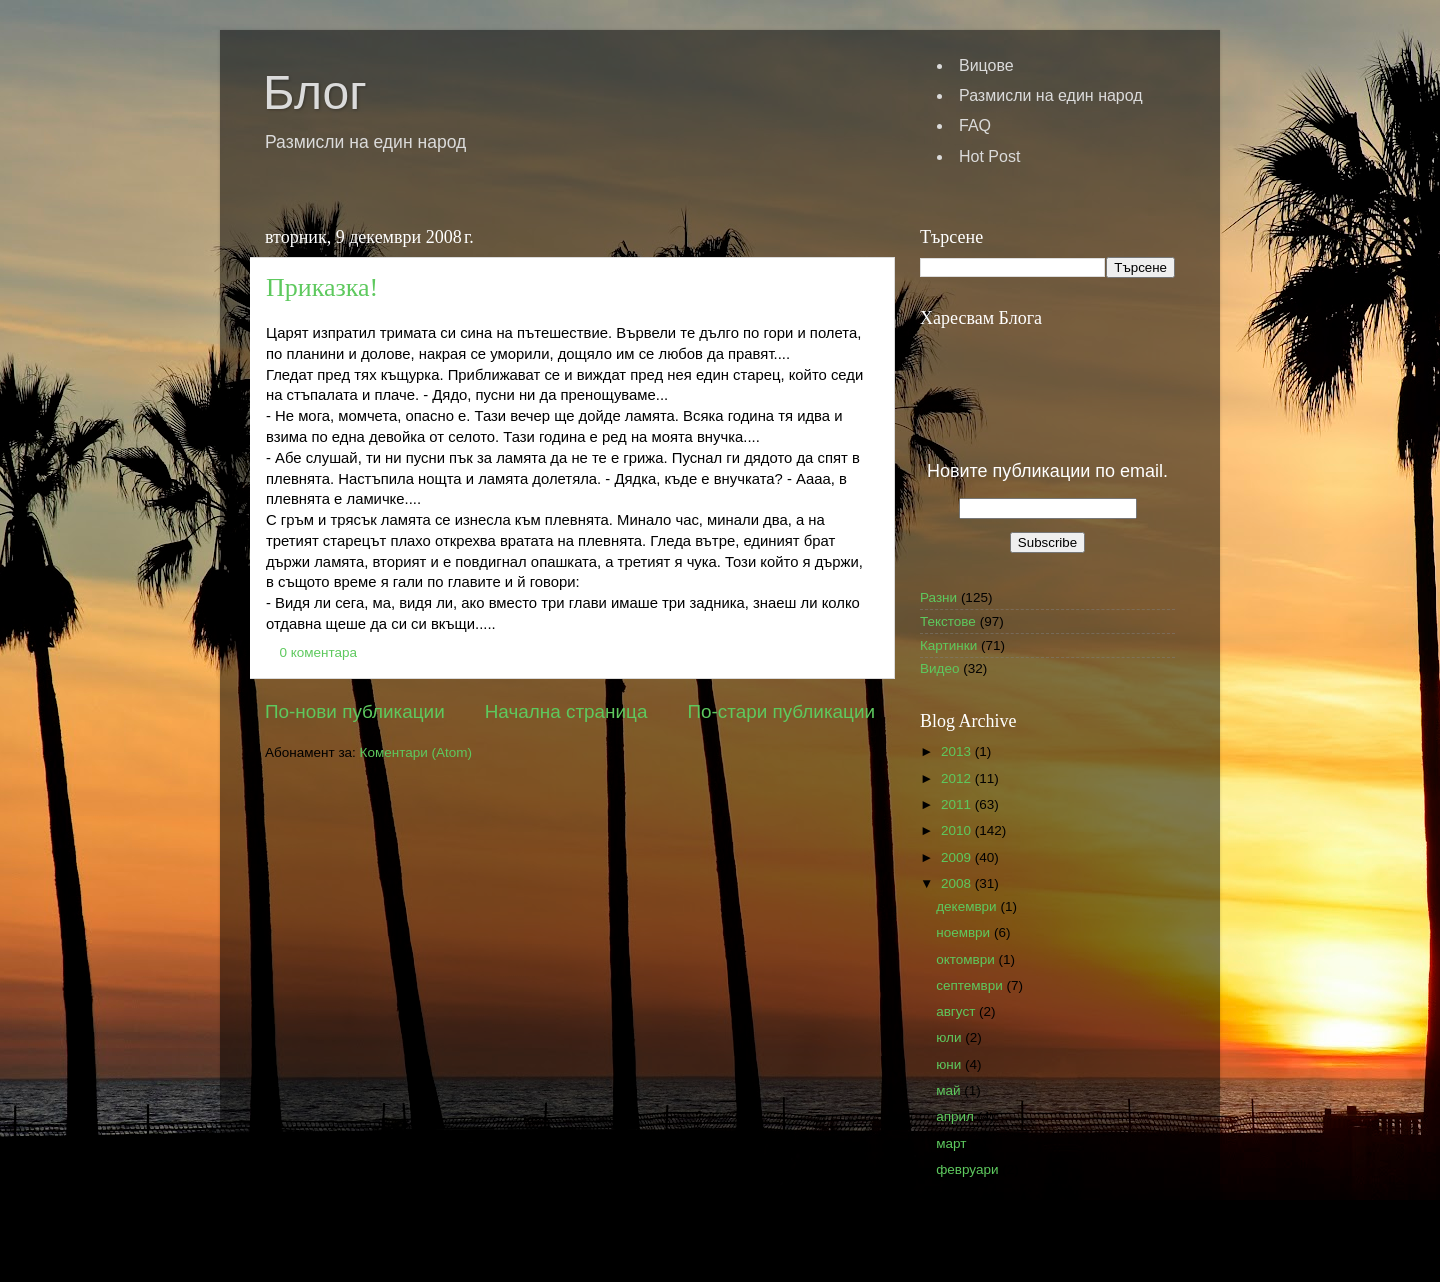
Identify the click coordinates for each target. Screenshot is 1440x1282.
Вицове (986, 65)
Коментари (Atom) (416, 752)
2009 (958, 857)
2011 (958, 804)
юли (950, 1037)
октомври (967, 959)
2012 (958, 778)
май (950, 1090)
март (953, 1143)
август (957, 1011)
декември (968, 906)
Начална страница (566, 711)
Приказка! (322, 287)
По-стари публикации (781, 711)
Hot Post (989, 156)
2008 (958, 883)
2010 (958, 830)
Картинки (948, 645)
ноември (965, 932)
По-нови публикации (355, 711)
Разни (938, 597)
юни (950, 1064)
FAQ (975, 125)
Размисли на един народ (1051, 95)
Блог (315, 92)
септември (971, 985)
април (957, 1116)
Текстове (948, 621)
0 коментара (319, 652)
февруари (969, 1169)
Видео (939, 668)
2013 (958, 751)
